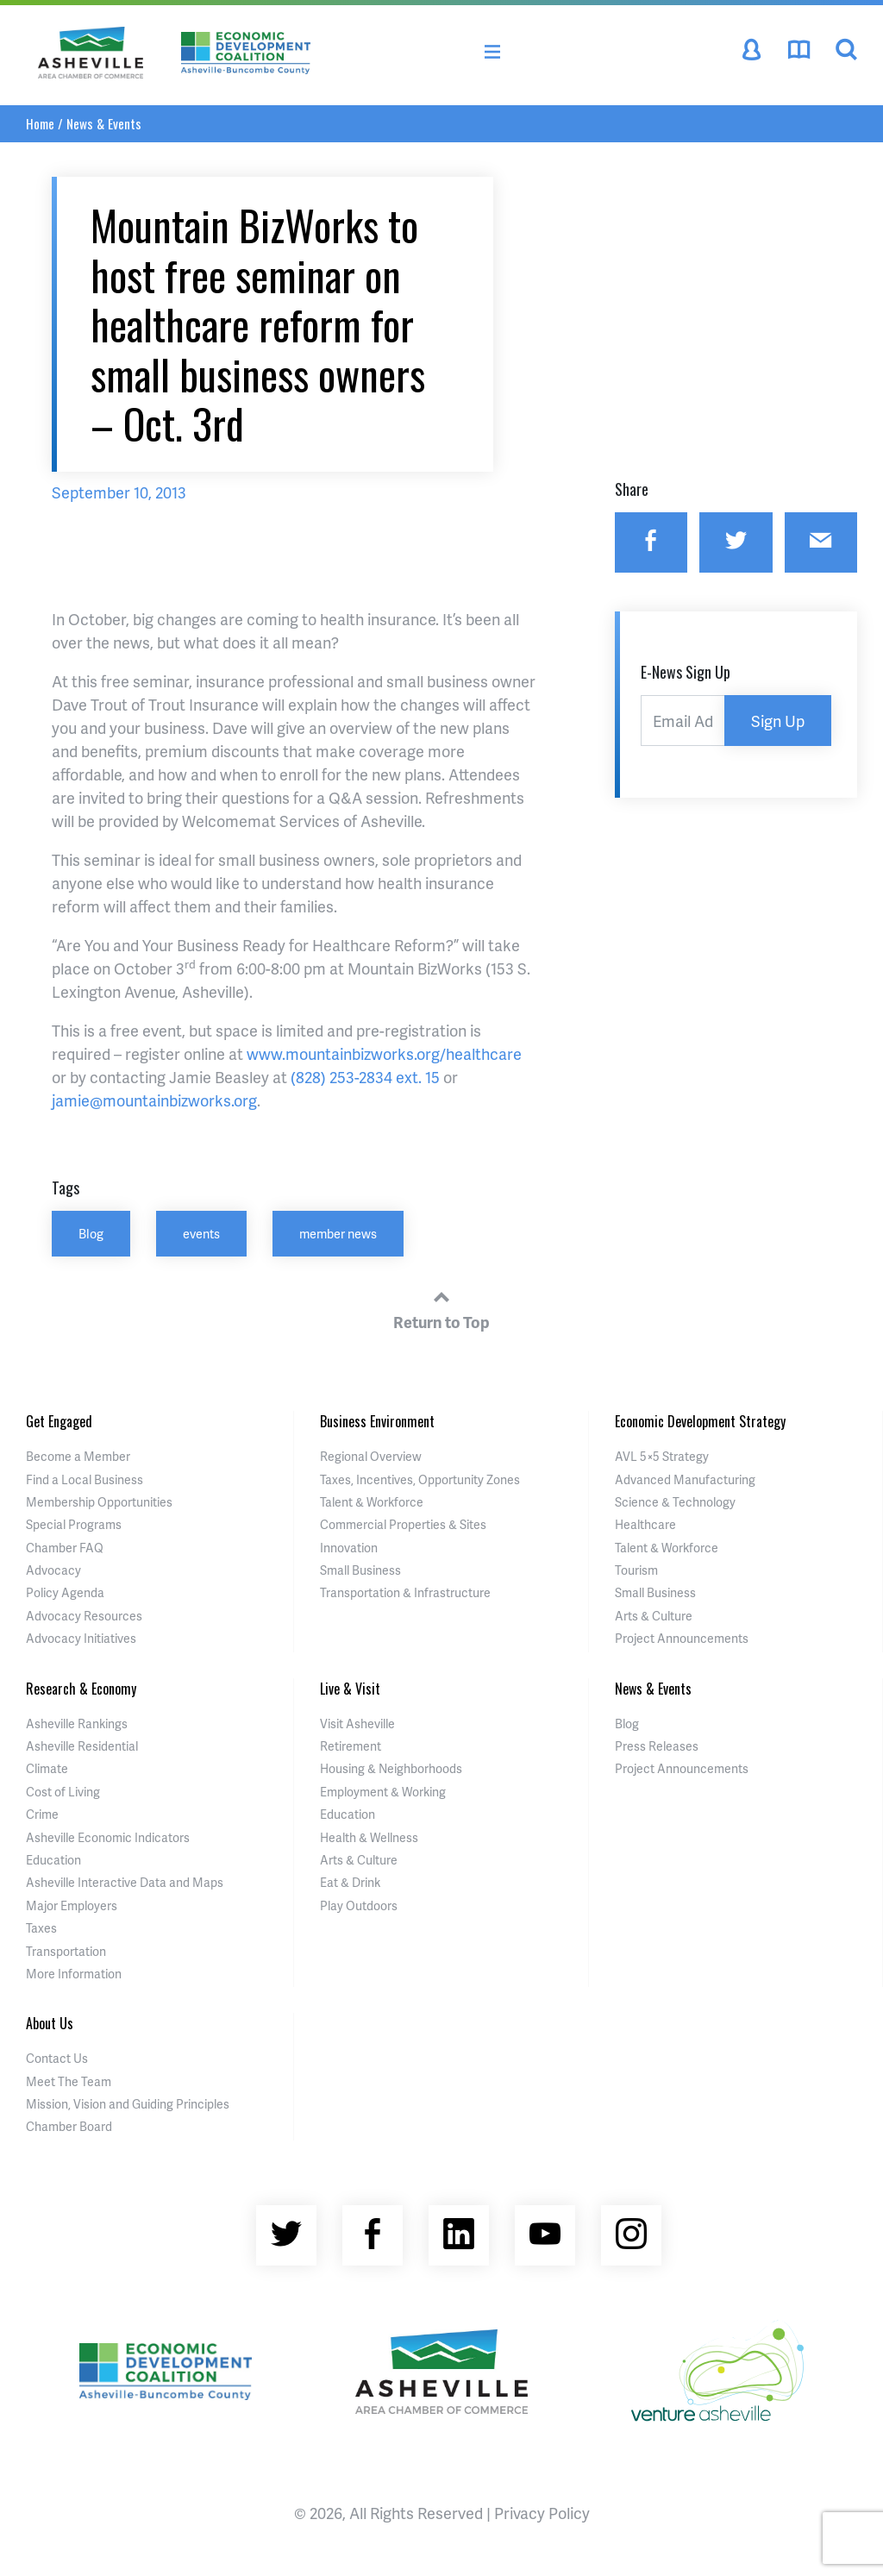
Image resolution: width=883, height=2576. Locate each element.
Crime (42, 1814)
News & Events (103, 123)
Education (53, 1860)
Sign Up (778, 720)
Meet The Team (68, 2081)
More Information (74, 1973)
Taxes (41, 1928)
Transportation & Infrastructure (405, 1592)
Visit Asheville (357, 1723)
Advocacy (53, 1570)
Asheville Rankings (77, 1723)
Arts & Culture (653, 1616)
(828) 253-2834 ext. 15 (365, 1076)
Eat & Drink (350, 1882)
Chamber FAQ (64, 1547)
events (201, 1233)
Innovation (349, 1547)
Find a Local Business (84, 1479)
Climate (47, 1768)
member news (338, 1233)
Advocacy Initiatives (81, 1638)
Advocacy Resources (84, 1616)
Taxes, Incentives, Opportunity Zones (420, 1479)
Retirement (350, 1746)
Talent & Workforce (371, 1502)
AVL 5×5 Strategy (662, 1456)
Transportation (66, 1951)
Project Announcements (681, 1638)
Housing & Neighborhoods (391, 1768)
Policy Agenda (65, 1592)
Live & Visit (350, 1688)
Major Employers (71, 1905)
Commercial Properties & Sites (403, 1524)
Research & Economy (81, 1688)
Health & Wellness (369, 1837)
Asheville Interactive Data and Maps (124, 1882)
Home (40, 123)
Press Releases (656, 1746)
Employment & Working (383, 1791)
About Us (49, 2023)
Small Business (360, 1570)
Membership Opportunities (99, 1502)
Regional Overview (371, 1456)
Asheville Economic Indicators (108, 1837)
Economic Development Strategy (700, 1421)
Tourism (636, 1570)
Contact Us (57, 2058)
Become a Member (78, 1456)
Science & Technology (675, 1502)
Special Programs (74, 1524)
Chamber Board (69, 2126)
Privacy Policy (542, 2512)
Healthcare (645, 1524)
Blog (90, 1233)
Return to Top (441, 1307)
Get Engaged (59, 1421)
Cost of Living (63, 1791)
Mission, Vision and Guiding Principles (127, 2104)
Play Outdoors (359, 1905)
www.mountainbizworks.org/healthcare (384, 1053)
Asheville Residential (82, 1746)
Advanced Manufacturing (685, 1479)
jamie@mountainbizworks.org (154, 1100)
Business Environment (377, 1421)
